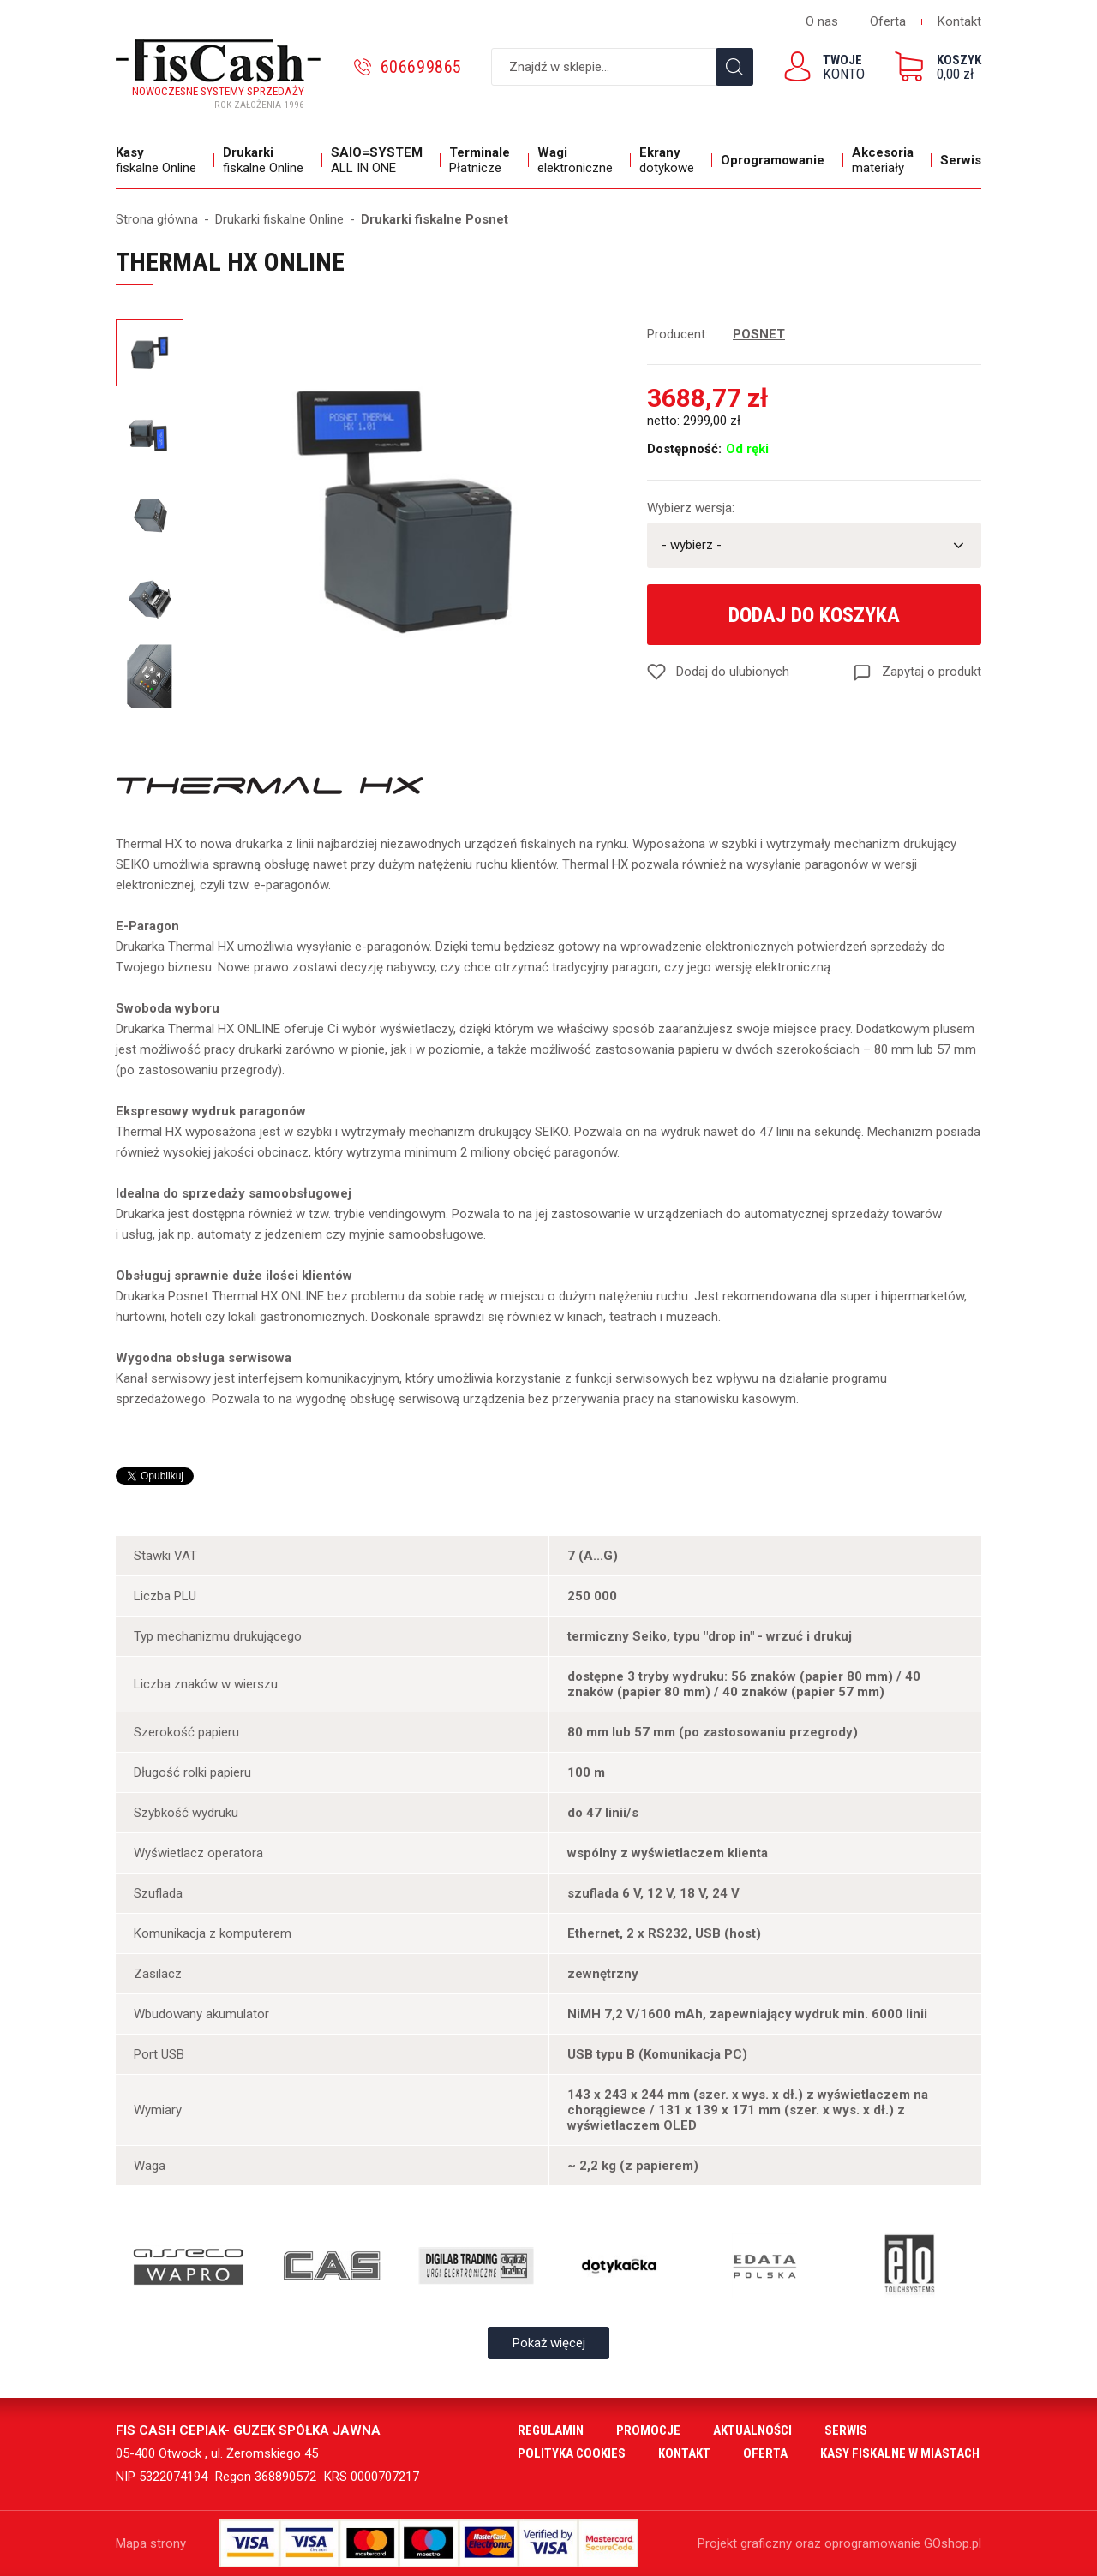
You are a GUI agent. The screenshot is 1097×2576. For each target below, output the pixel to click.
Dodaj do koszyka (814, 615)
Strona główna (157, 219)
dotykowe (671, 160)
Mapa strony (151, 2543)
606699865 (421, 67)
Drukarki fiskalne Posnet (434, 219)
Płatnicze (484, 160)
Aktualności (752, 2430)
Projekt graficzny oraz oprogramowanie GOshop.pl (839, 2543)
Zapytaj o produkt (931, 671)
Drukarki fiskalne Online (279, 219)
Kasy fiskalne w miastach (900, 2453)
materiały (887, 160)
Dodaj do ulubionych (732, 671)
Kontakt (959, 21)
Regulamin (551, 2430)
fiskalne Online (161, 160)
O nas (822, 21)
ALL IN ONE (381, 160)
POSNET (759, 334)
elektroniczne (579, 160)
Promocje (648, 2430)
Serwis (960, 160)
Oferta (888, 21)
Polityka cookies (572, 2453)
